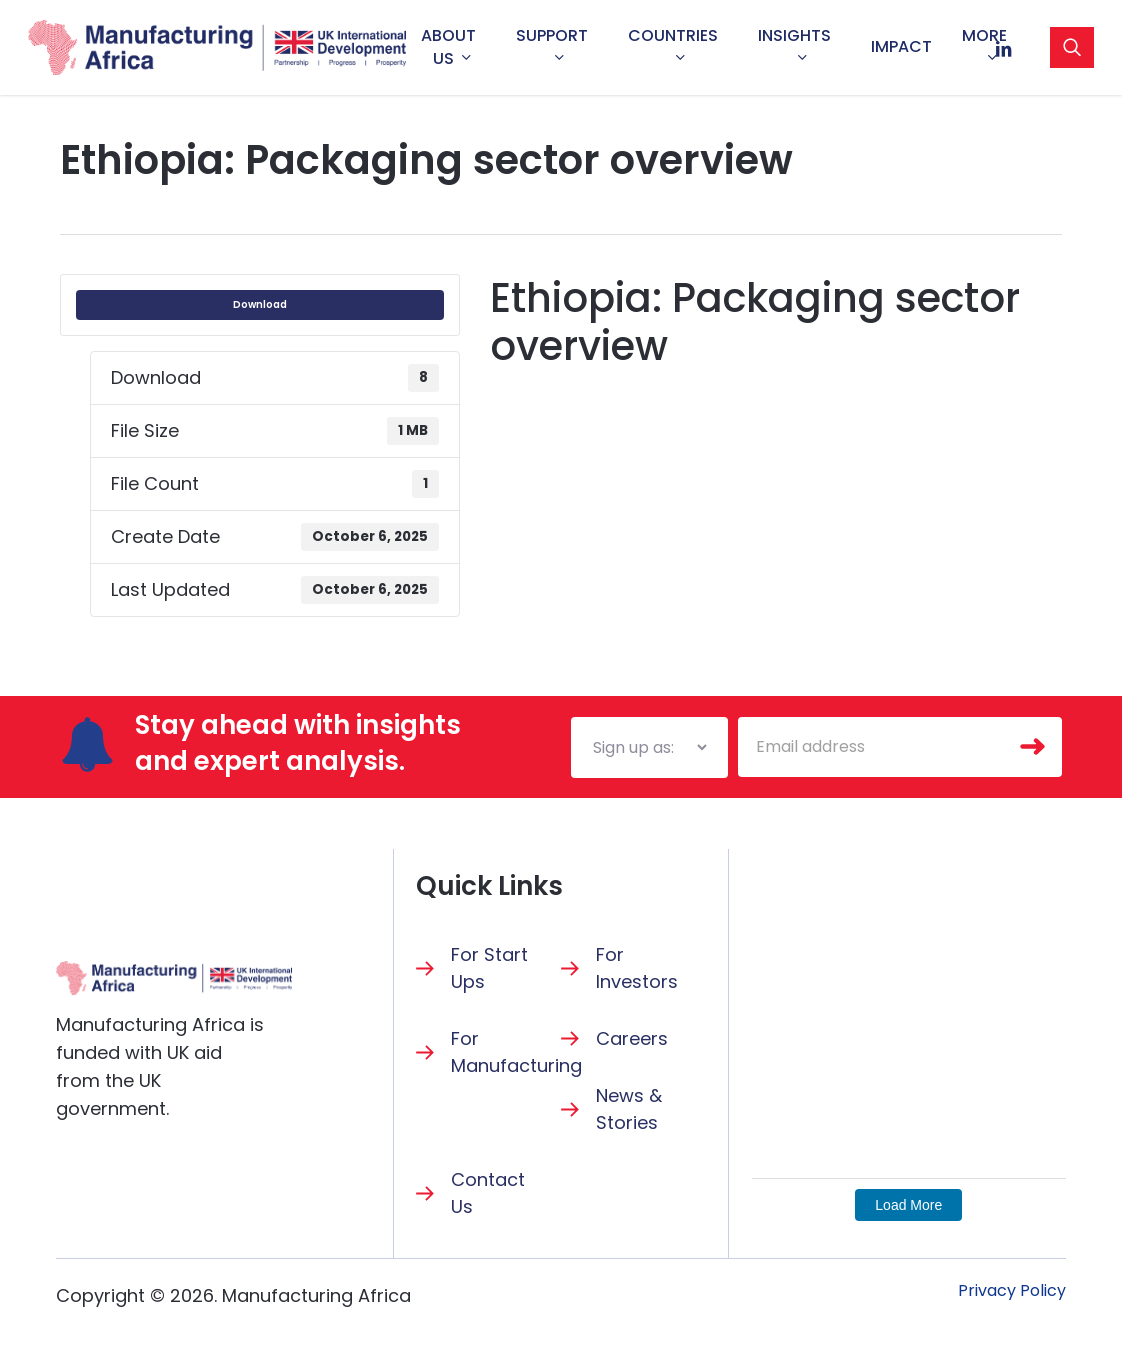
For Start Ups (489, 968)
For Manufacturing (516, 1052)
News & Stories (629, 1109)
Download (260, 304)
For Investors (637, 968)
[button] (1012, 1291)
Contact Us (488, 1193)
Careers (632, 1038)
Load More (908, 1205)
